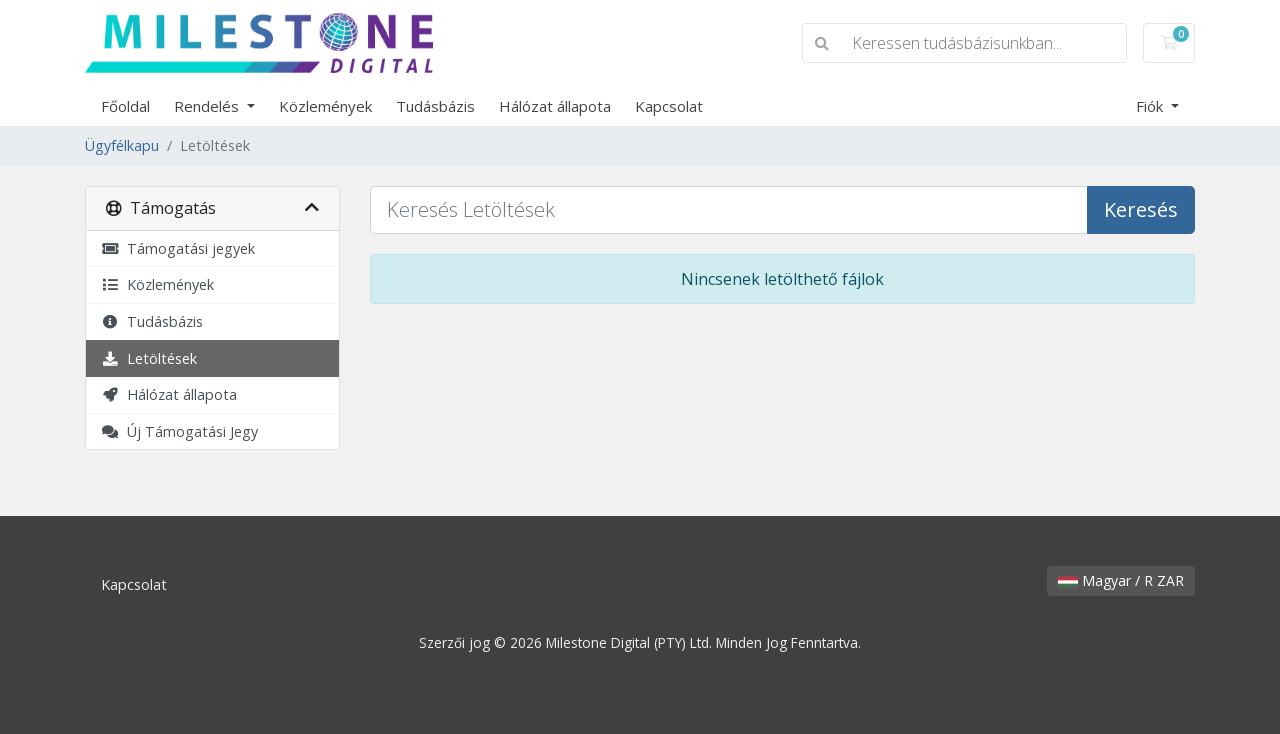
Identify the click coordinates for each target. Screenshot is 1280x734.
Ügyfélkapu (122, 145)
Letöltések (149, 358)
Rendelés (208, 106)
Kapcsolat (669, 106)
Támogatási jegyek (178, 248)
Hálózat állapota (555, 106)
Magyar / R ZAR (1121, 580)
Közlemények (325, 106)
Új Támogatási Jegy (179, 431)
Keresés (1141, 209)
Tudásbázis (435, 106)
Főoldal (125, 106)
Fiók (1151, 106)
